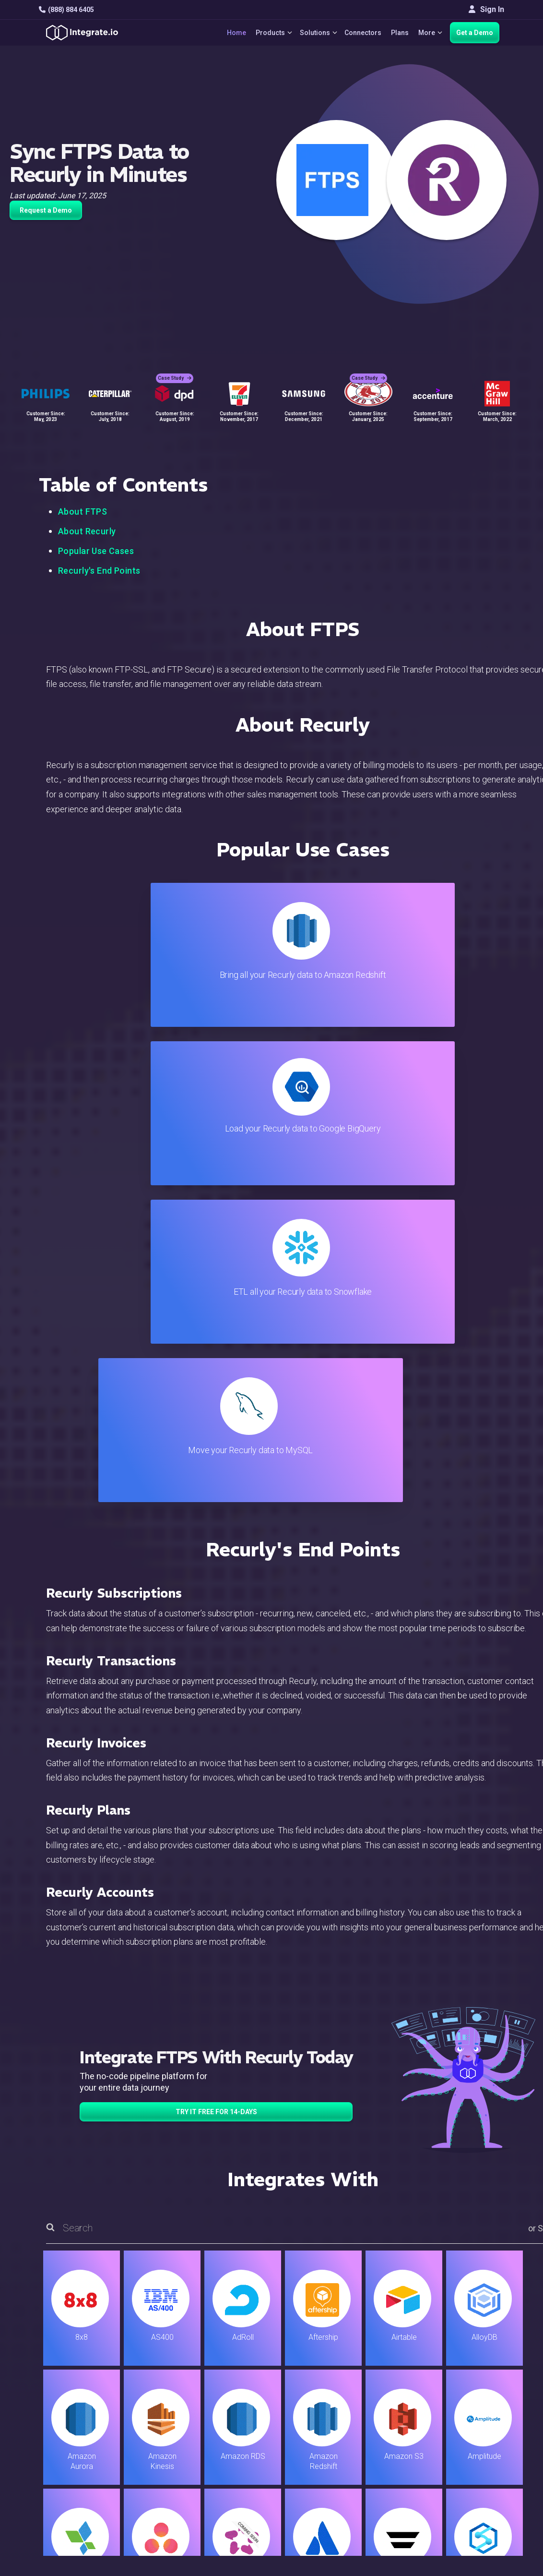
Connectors (360, 32)
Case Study (174, 370)
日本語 (462, 2476)
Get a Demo (474, 32)
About (461, 2403)
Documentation (327, 2416)
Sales (169, 2429)
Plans (397, 32)
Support (173, 2442)
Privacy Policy (326, 2468)
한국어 (462, 2489)
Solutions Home (186, 2364)
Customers (469, 2364)
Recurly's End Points (99, 571)
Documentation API (334, 2429)
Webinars (467, 2390)
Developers (179, 2455)
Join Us (464, 2429)
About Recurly (87, 531)
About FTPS (82, 511)
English (463, 2463)
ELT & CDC (177, 2390)
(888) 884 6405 (66, 9)
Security (316, 2442)
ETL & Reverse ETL (192, 2377)
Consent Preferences (338, 2494)
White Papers (474, 2377)
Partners (465, 2416)
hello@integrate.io (80, 2390)
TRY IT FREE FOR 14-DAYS (216, 1636)
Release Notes (185, 2468)
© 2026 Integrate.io (68, 2528)
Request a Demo (46, 210)
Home (227, 32)
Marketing (176, 2416)
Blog (310, 2364)
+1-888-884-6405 (78, 2418)
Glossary (317, 2481)
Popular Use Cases (96, 551)
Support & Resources (338, 2390)
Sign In (486, 9)
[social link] (43, 2439)
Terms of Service (478, 2528)
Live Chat (317, 2377)
